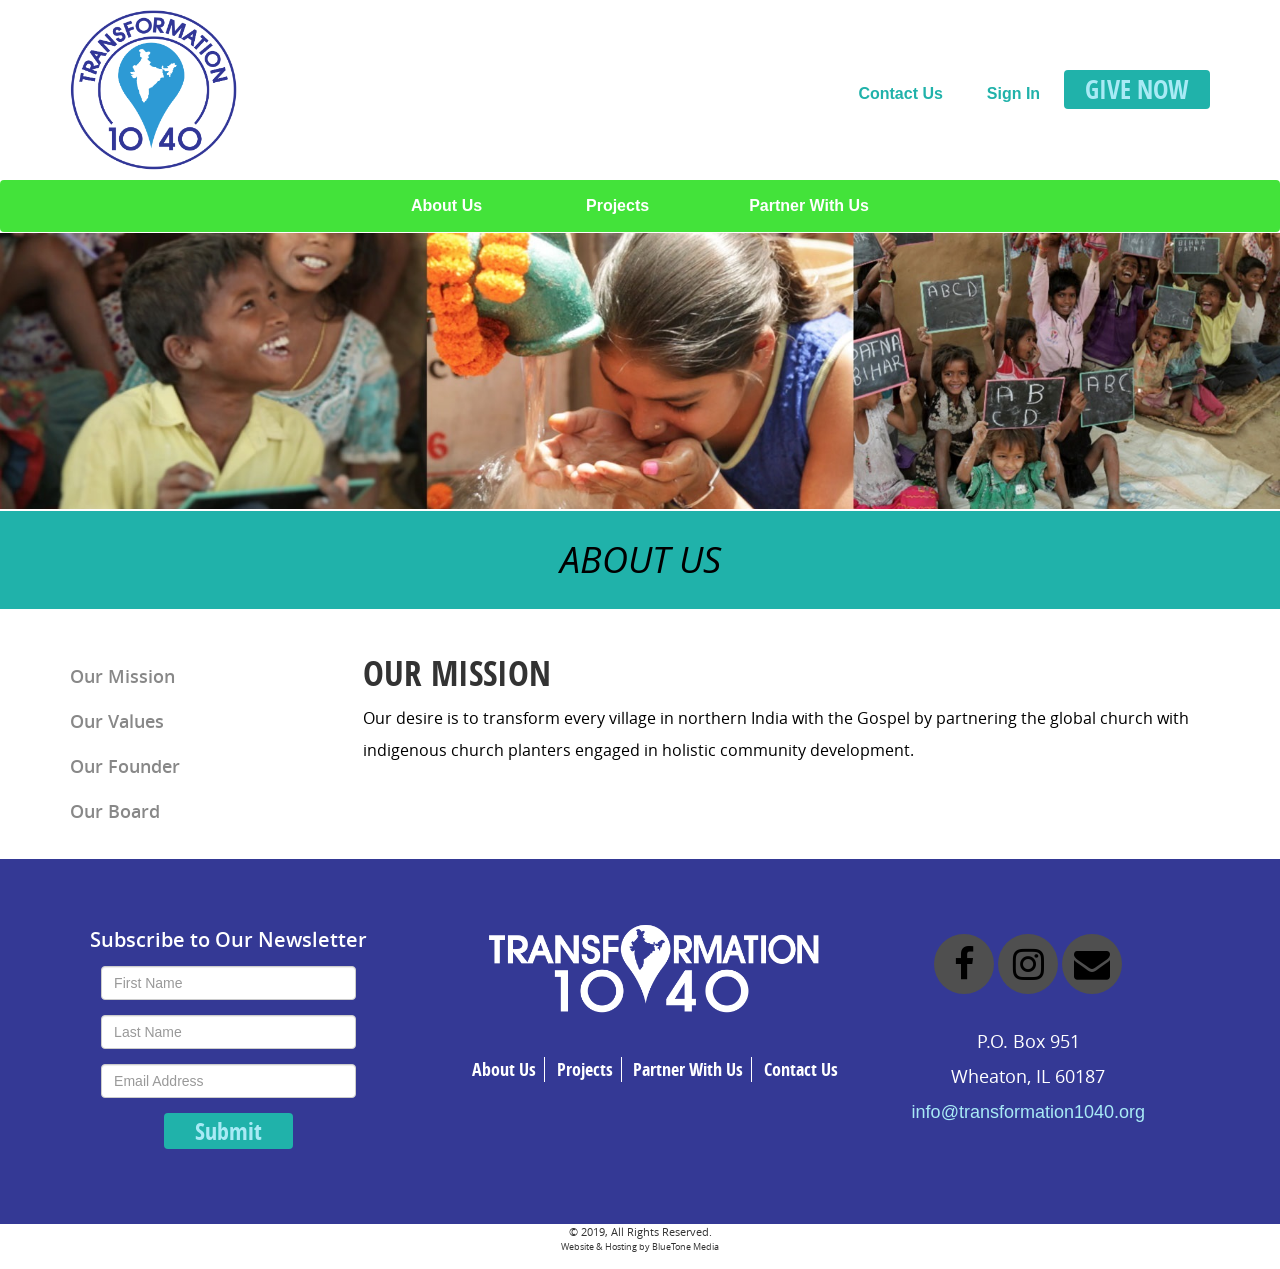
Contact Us (900, 93)
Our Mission (122, 676)
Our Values (117, 721)
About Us (446, 205)
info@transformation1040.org (1028, 1112)
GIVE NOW (1137, 89)
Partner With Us (809, 205)
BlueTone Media (685, 1246)
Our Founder (125, 766)
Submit (228, 1131)
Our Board (115, 811)
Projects (617, 205)
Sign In (1013, 93)
